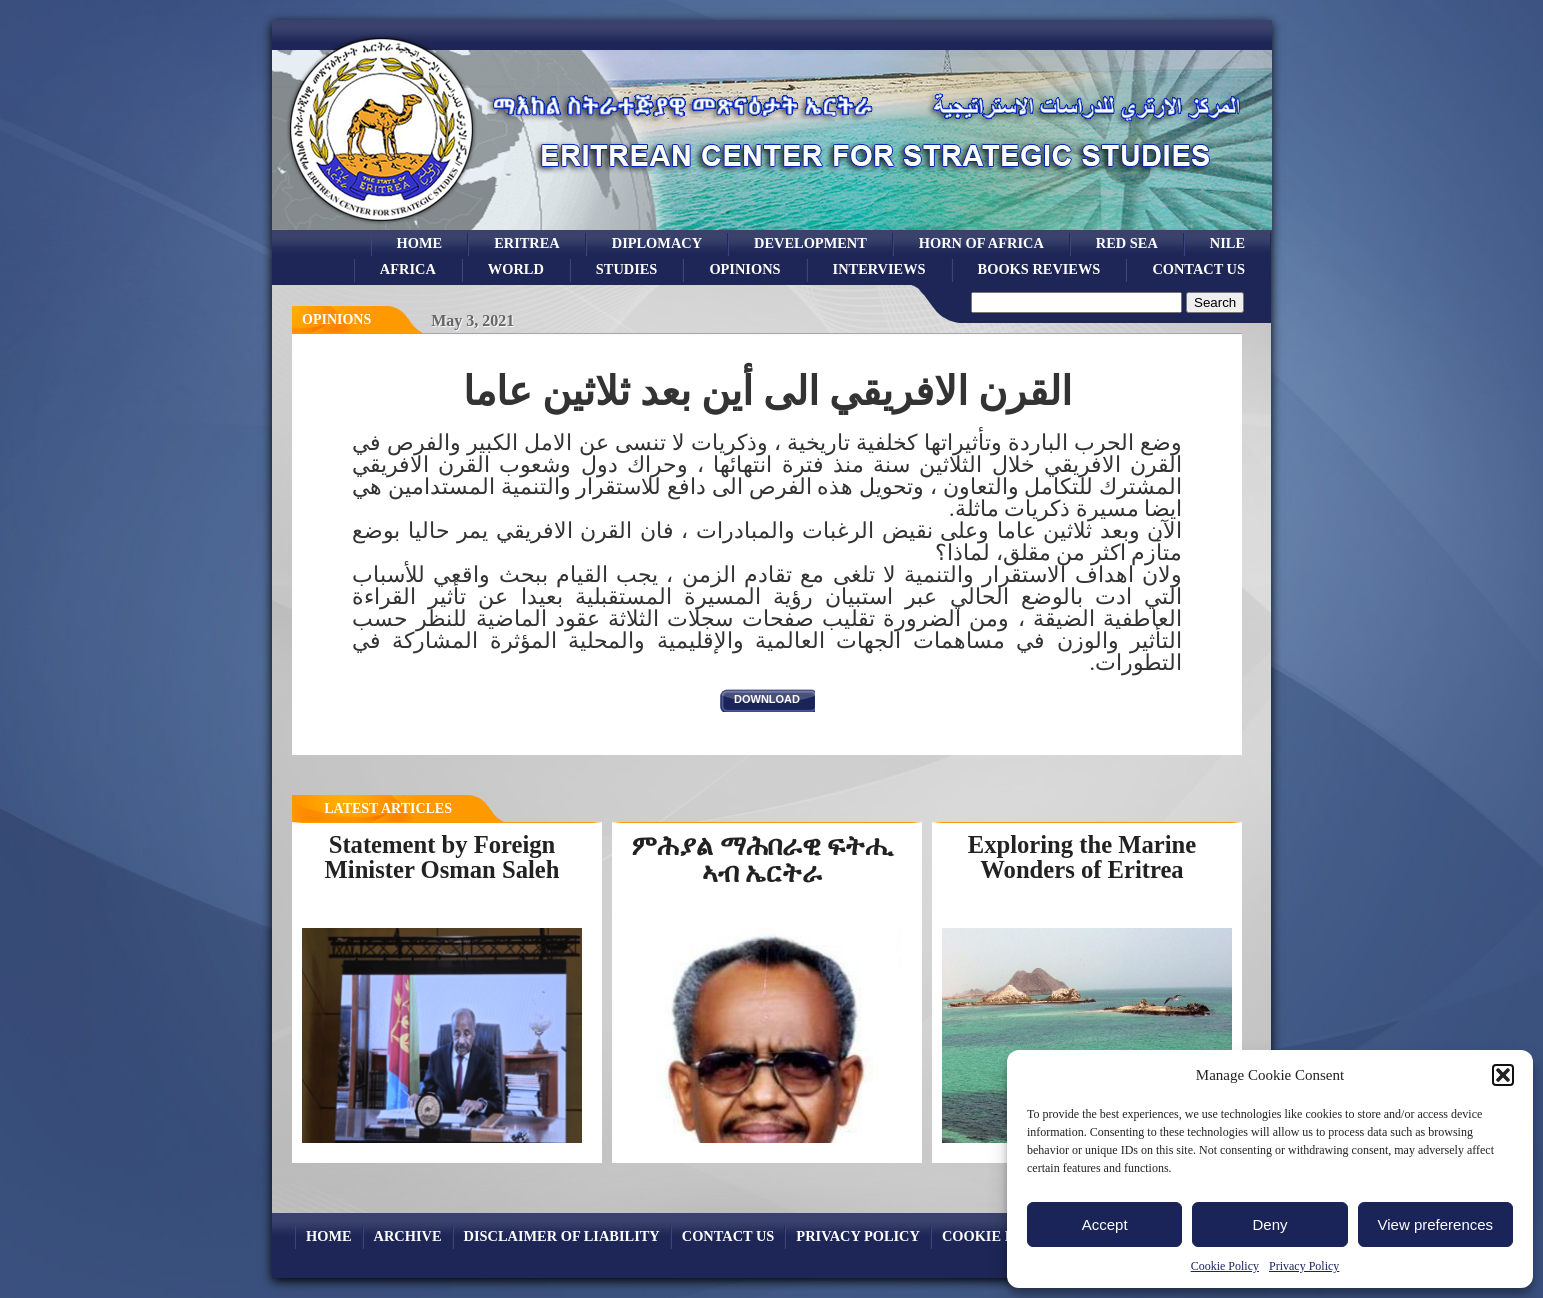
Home (420, 243)
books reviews (1039, 269)
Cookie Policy (1225, 1266)
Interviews (879, 269)
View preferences (1436, 1224)
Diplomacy (657, 243)
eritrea (527, 243)
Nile (1227, 243)
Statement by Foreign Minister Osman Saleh (442, 857)
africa (408, 269)
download (767, 699)
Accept (1105, 1224)
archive (408, 1236)
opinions (744, 269)
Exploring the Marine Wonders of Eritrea (1082, 857)
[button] (1503, 1075)
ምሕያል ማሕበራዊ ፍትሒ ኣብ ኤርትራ (762, 859)
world (516, 269)
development (810, 243)
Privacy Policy (1304, 1266)
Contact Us (1198, 269)
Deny (1269, 1224)
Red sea (1127, 243)
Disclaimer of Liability (562, 1236)
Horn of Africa (981, 243)
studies (627, 269)
